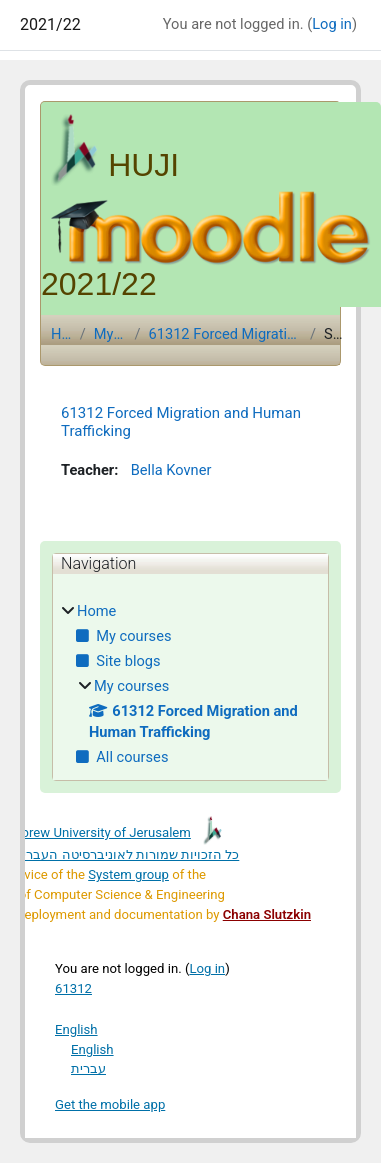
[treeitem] (190, 685)
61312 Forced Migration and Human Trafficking (224, 334)
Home (61, 334)
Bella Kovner (166, 471)
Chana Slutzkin (267, 914)
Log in (332, 24)
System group (128, 874)
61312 (73, 988)
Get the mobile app (110, 1104)
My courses (110, 334)
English (76, 1029)
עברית (88, 1068)
